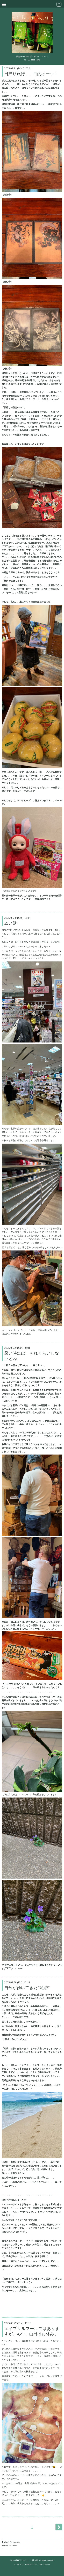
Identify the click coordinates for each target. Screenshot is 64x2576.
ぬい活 (10, 923)
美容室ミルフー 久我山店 (26, 2560)
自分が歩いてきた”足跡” (27, 1987)
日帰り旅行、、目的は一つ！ (31, 74)
